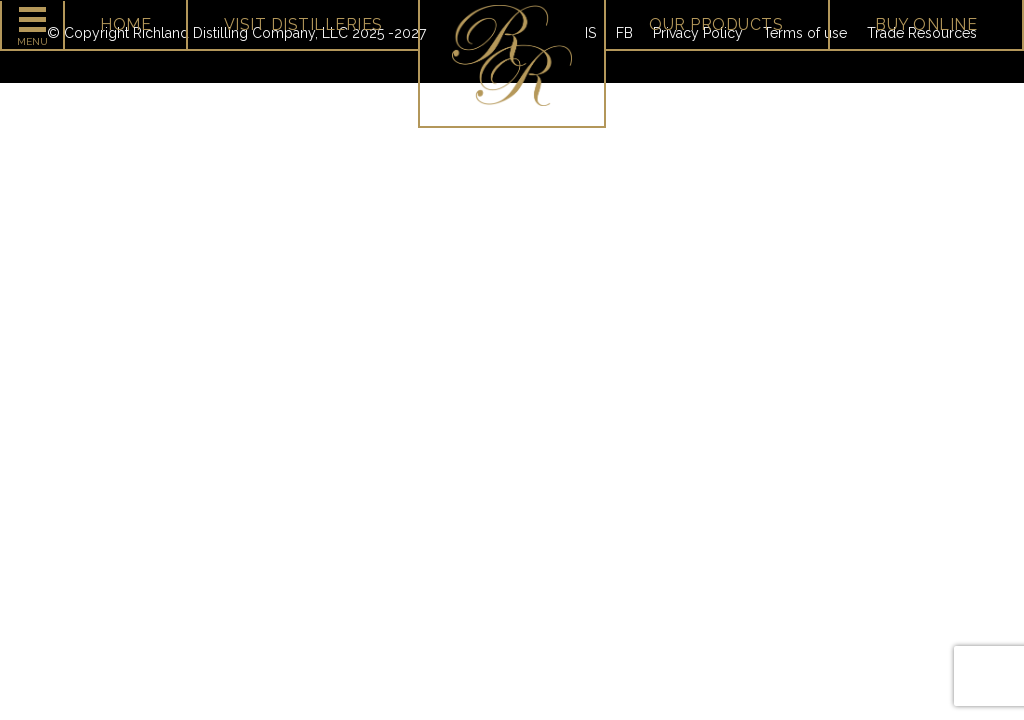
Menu (32, 41)
